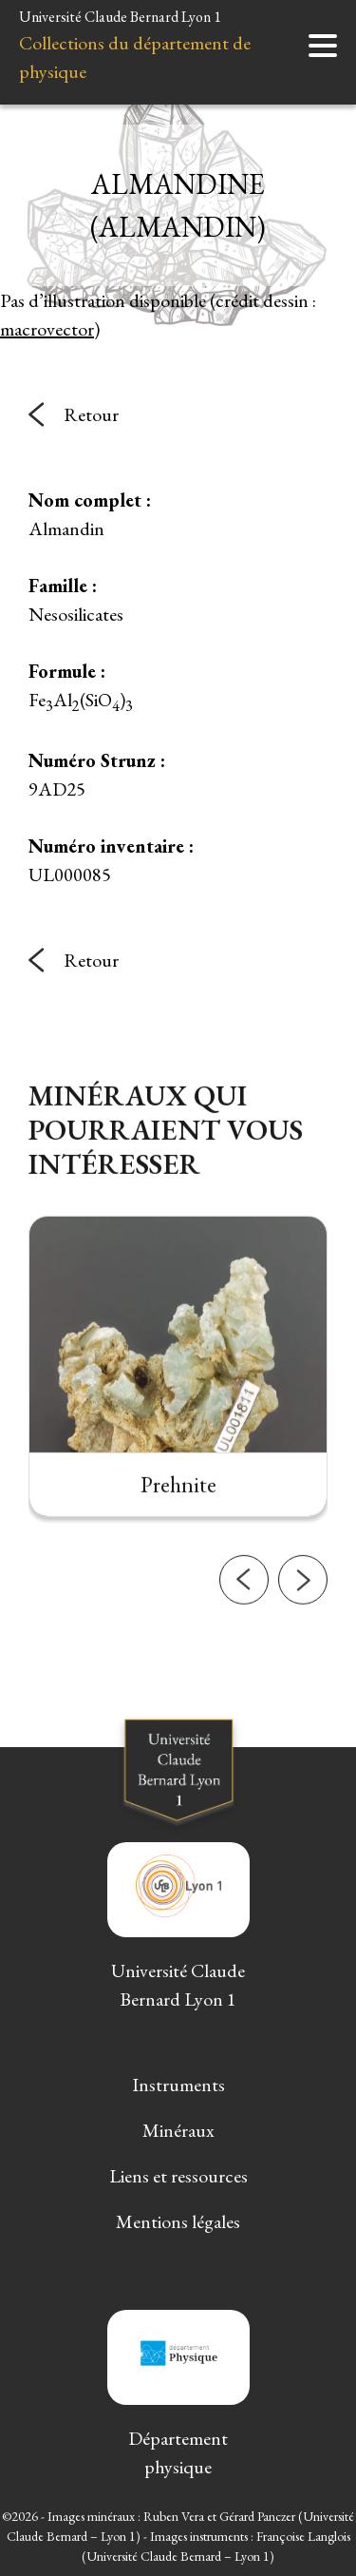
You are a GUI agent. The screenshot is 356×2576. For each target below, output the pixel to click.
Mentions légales (178, 2221)
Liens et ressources (178, 2175)
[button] (244, 1626)
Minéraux (178, 2130)
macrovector (47, 329)
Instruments (178, 2084)
